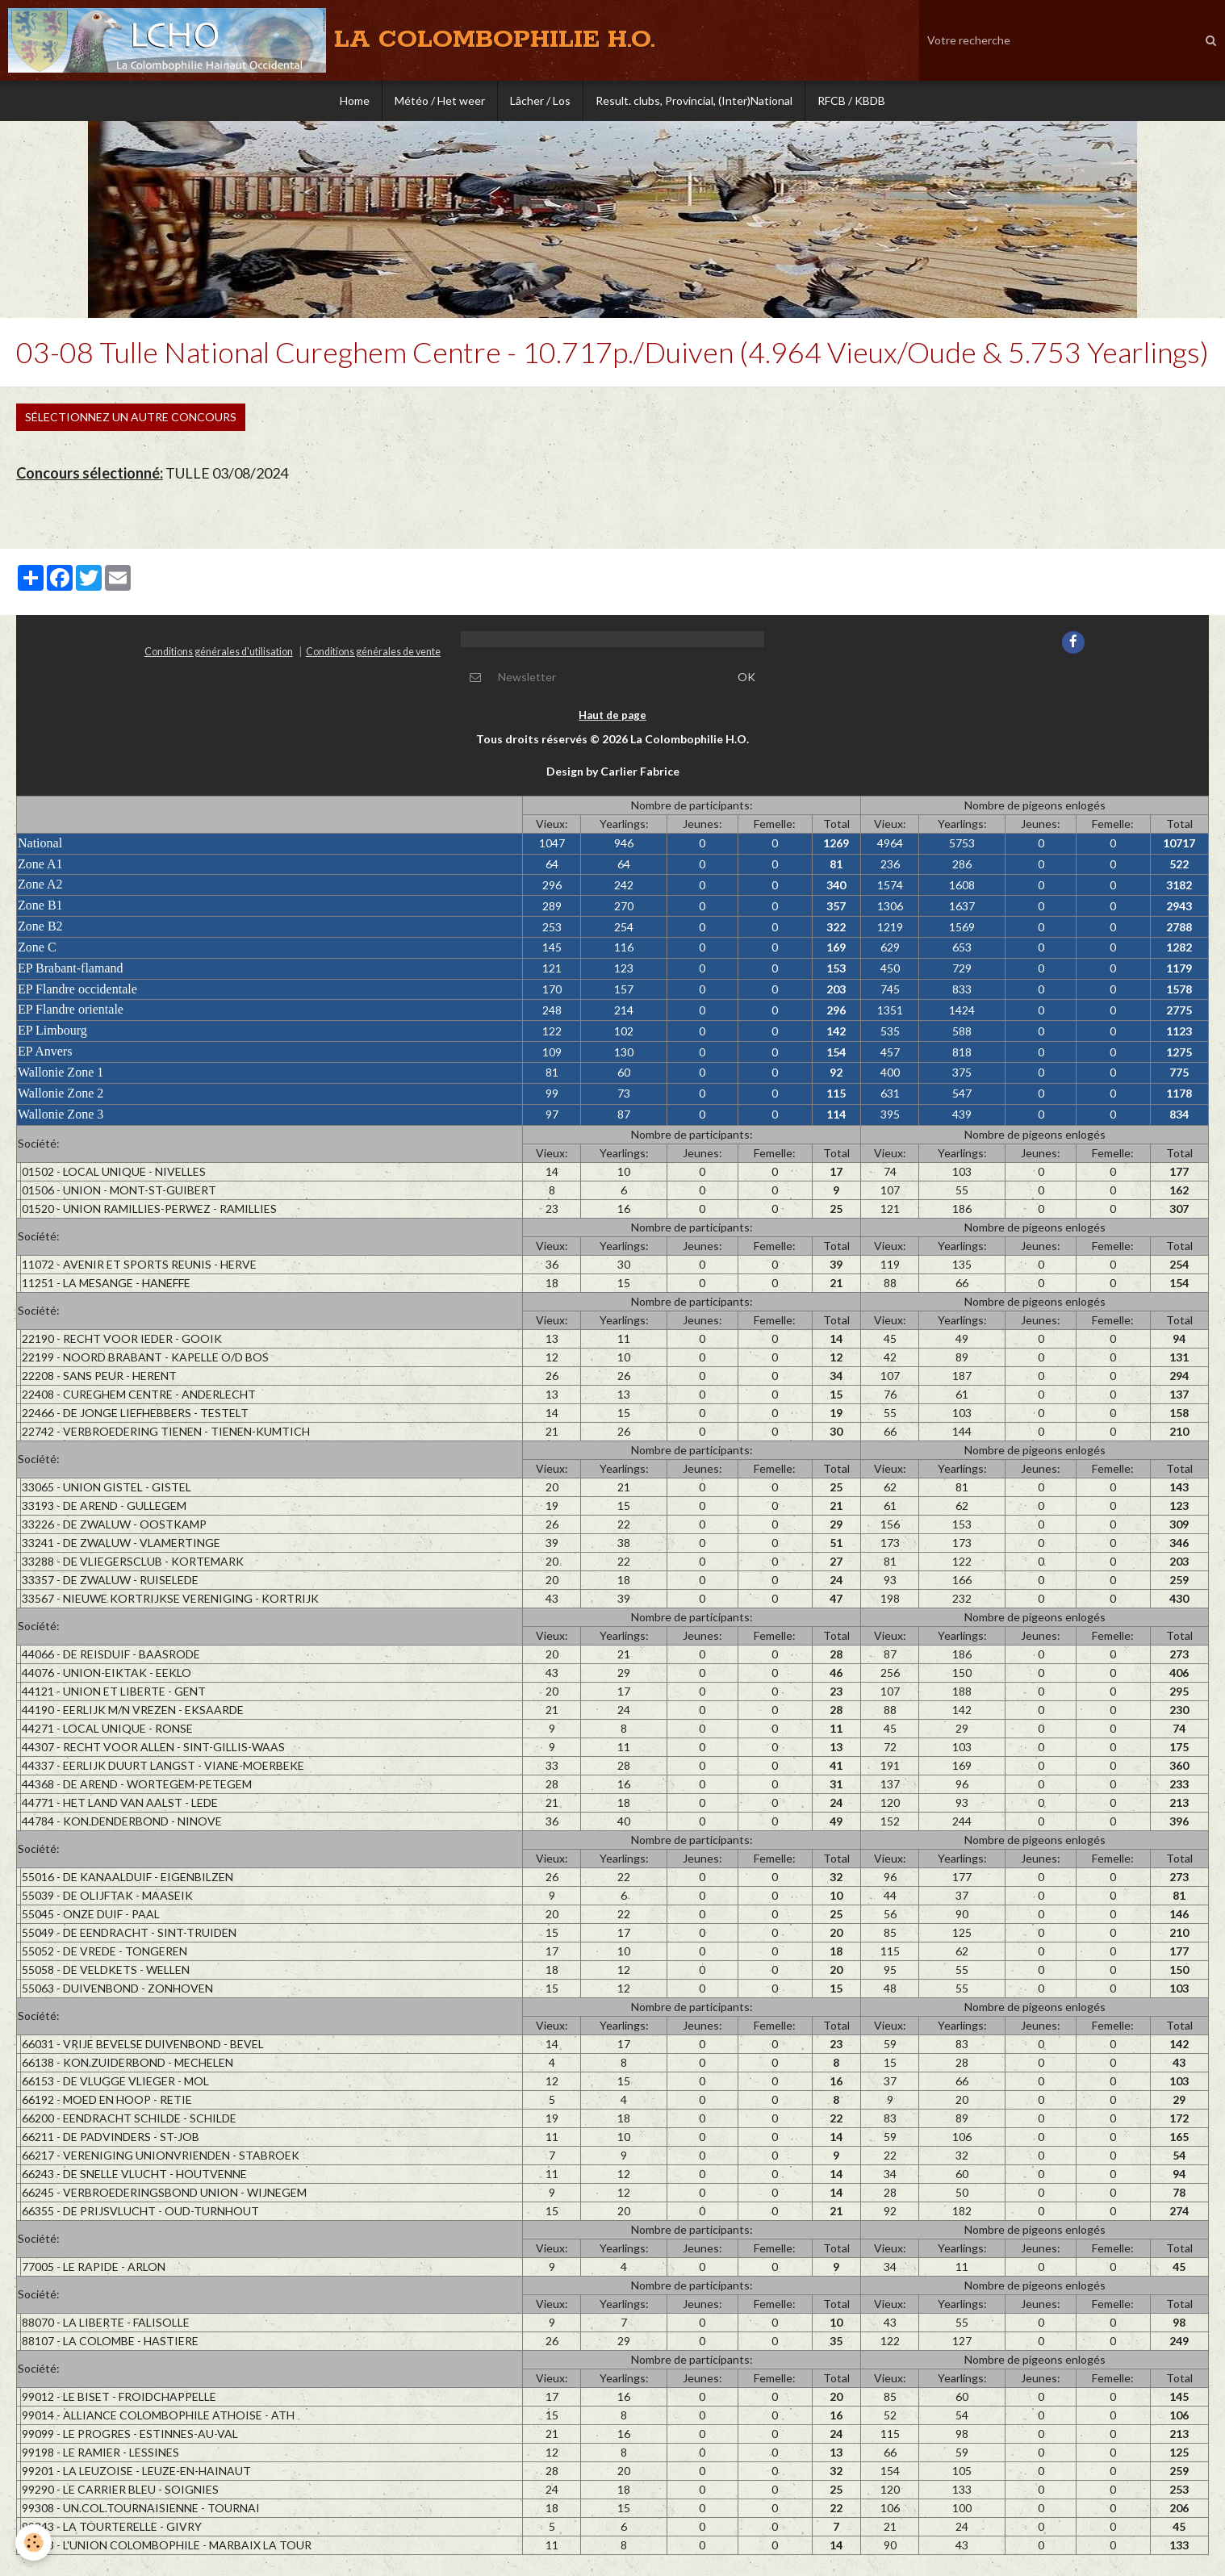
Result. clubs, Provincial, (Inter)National (694, 100)
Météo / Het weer (440, 100)
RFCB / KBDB (851, 100)
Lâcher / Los (540, 100)
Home (355, 100)
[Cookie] (34, 2542)
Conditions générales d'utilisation (218, 656)
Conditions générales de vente (373, 656)
